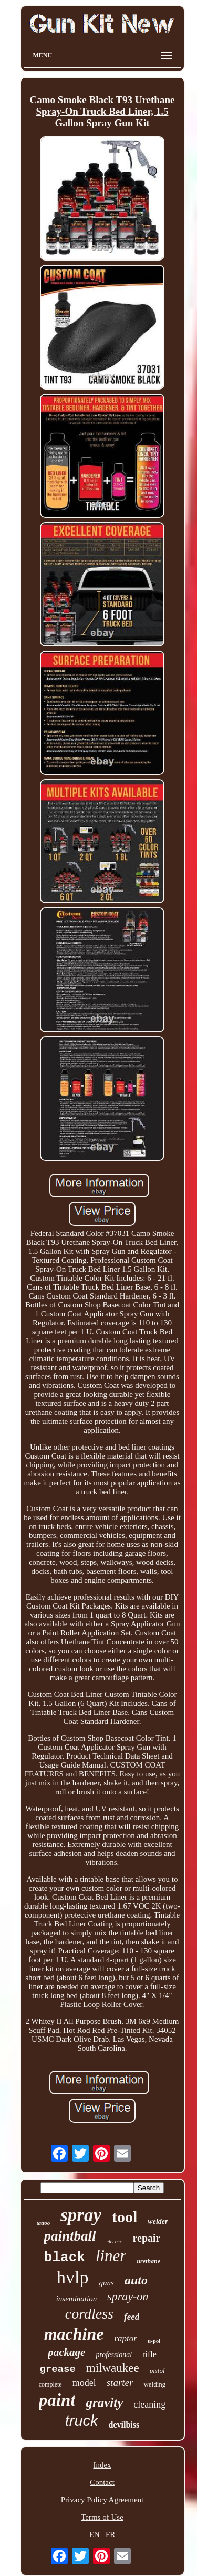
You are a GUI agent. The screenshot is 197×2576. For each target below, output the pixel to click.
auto (136, 2280)
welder (158, 2221)
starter (120, 2382)
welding (154, 2384)
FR (110, 2534)
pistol (157, 2370)
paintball (70, 2236)
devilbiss (124, 2424)
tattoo (43, 2223)
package (66, 2352)
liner (111, 2255)
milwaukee (112, 2367)
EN (94, 2534)
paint (57, 2400)
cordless (89, 2313)
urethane (148, 2261)
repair (147, 2238)
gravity (104, 2402)
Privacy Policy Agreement (102, 2499)
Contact (102, 2482)
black (64, 2257)
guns (106, 2283)
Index (102, 2465)
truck (81, 2420)
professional (114, 2355)
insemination (76, 2298)
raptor (125, 2338)
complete (50, 2384)
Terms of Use (102, 2517)
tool (124, 2216)
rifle (149, 2354)
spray (80, 2215)
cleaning (149, 2404)
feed (131, 2317)
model (84, 2383)
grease (57, 2369)
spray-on (127, 2296)
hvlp (72, 2277)
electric (114, 2241)
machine (74, 2333)
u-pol (154, 2341)
